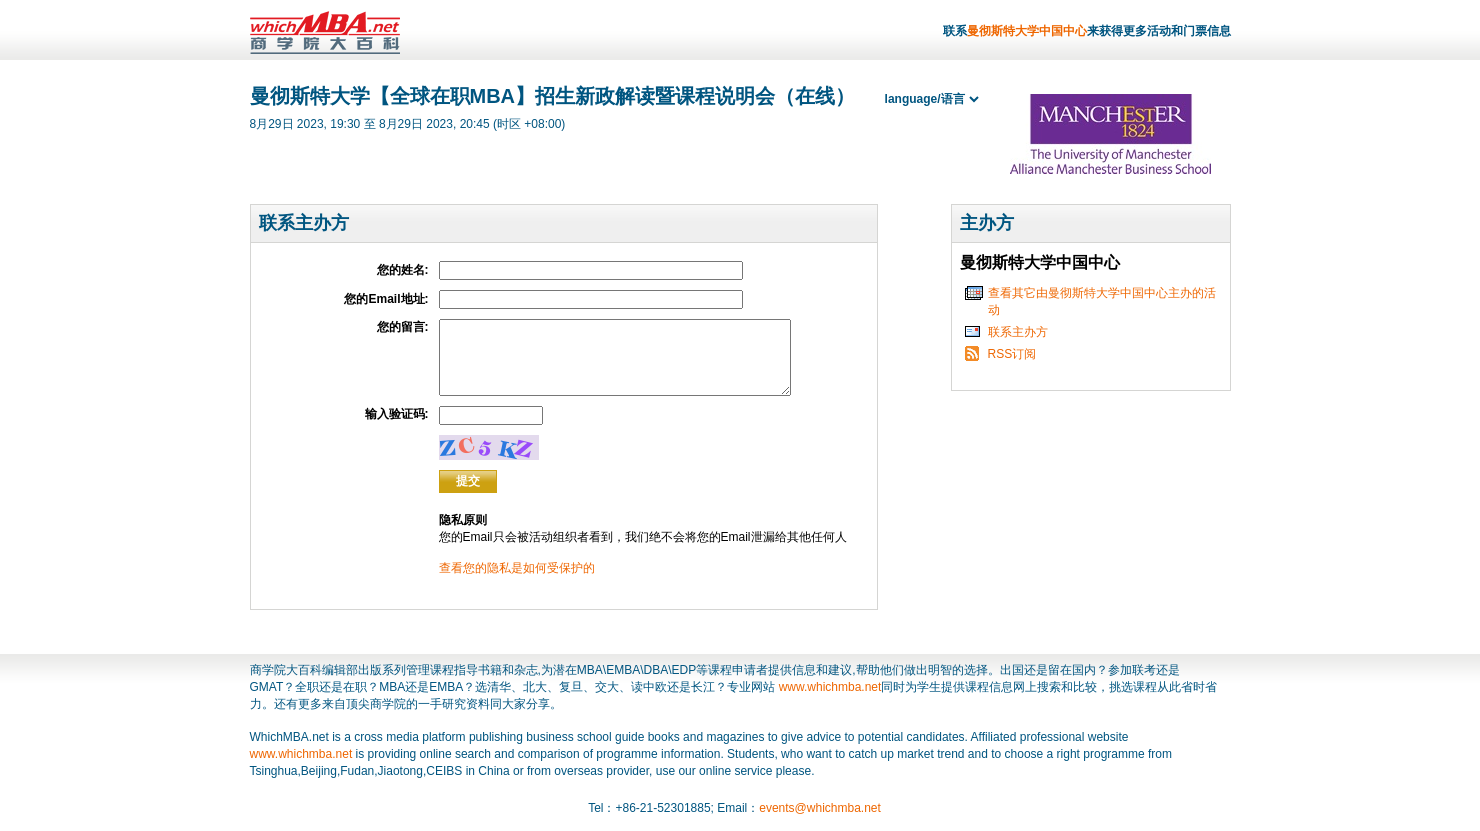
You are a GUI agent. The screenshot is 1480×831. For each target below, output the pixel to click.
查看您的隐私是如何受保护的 (517, 583)
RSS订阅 (1012, 354)
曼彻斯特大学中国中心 (1027, 31)
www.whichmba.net (830, 702)
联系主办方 (1018, 332)
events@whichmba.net (820, 823)
